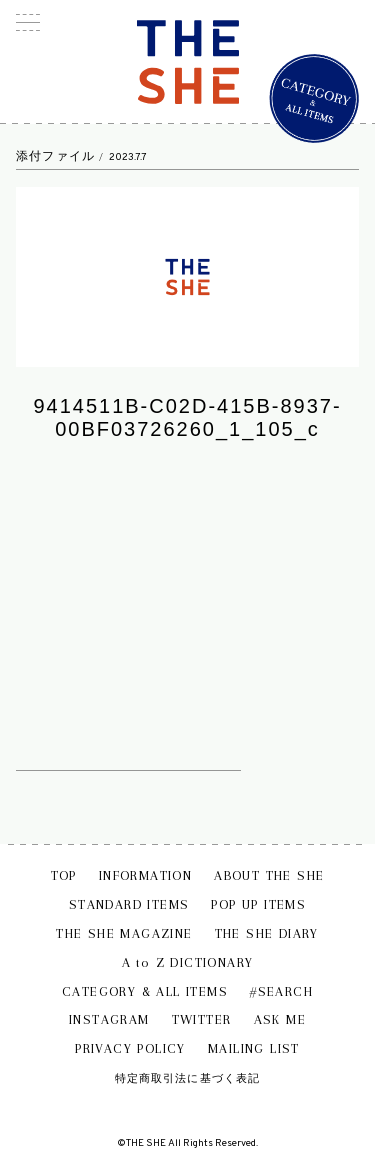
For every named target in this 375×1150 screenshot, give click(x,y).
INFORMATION (145, 875)
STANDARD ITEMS (129, 904)
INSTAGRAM (109, 1019)
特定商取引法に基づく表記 (187, 1078)
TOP (64, 875)
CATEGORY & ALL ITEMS (145, 991)
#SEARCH (281, 991)
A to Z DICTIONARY (188, 962)
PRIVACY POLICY (130, 1048)
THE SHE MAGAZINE (124, 933)
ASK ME (280, 1019)
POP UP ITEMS (258, 904)
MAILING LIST (254, 1048)
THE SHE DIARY (267, 933)
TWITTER (202, 1019)
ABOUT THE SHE (269, 875)
